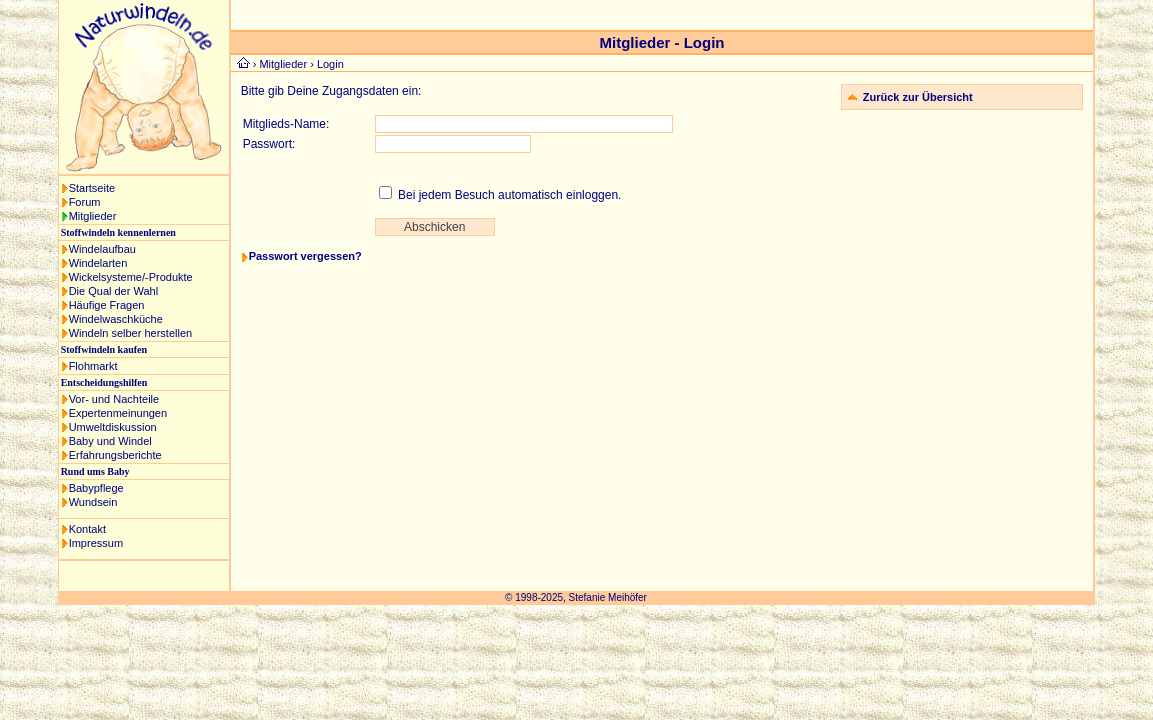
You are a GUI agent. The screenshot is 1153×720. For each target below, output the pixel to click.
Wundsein (93, 502)
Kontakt (87, 529)
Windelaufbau (102, 249)
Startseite (92, 188)
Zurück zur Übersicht (918, 97)
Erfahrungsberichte (115, 455)
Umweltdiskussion (113, 427)
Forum (85, 202)
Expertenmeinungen (118, 413)
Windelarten (98, 263)
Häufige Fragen (107, 305)
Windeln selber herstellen (131, 333)
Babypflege (96, 488)
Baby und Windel (110, 441)
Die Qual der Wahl (113, 291)
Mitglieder (93, 216)
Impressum (96, 543)
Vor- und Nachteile (114, 399)
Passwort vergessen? (305, 256)
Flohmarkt (93, 366)
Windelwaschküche (116, 319)
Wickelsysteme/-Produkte (131, 277)
